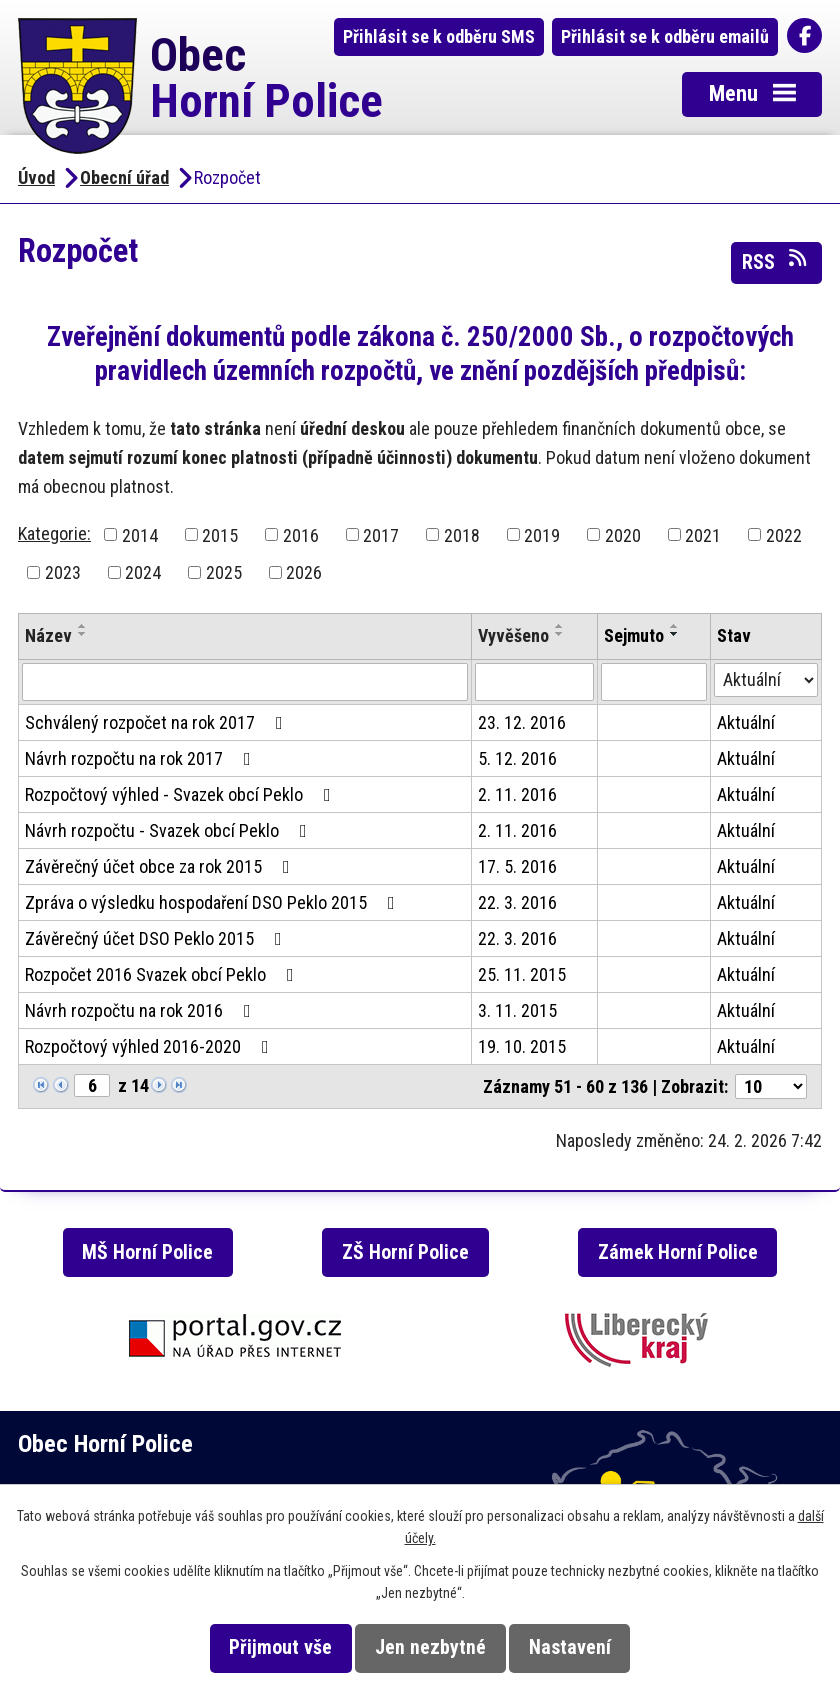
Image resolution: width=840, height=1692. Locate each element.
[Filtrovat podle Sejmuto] (654, 682)
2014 (140, 534)
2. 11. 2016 (517, 794)
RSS (776, 261)
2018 (462, 534)
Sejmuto (634, 635)
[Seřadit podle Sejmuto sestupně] (675, 634)
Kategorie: (54, 533)
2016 (301, 534)
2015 (220, 534)
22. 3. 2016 (517, 902)
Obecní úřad (124, 177)
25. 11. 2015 (522, 974)
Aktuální (746, 722)
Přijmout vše (280, 1647)
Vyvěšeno (513, 635)
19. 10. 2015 (522, 1046)
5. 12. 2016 (517, 758)
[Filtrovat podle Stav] (766, 680)
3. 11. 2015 (517, 1010)
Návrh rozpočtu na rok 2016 (142, 1010)
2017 (381, 534)
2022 (784, 534)
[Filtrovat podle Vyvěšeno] (534, 682)
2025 (224, 572)
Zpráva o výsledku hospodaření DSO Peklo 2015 (214, 902)
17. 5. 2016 (517, 866)
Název (48, 635)
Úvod (36, 177)
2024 (143, 572)
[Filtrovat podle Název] (245, 682)
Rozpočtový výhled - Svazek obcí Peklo (182, 794)
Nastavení (570, 1647)
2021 (703, 534)
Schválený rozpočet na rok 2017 (158, 722)
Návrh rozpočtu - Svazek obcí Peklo (170, 830)
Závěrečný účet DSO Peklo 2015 (157, 938)
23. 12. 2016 (522, 722)
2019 (542, 534)
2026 (304, 572)
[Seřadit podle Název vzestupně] (83, 626)
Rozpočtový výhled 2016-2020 (151, 1046)
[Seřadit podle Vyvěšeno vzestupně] (560, 626)
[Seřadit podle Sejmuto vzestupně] (675, 626)
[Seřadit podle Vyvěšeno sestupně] (560, 634)
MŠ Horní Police (147, 1252)
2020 (623, 534)
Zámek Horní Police (678, 1252)
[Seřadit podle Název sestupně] (83, 634)
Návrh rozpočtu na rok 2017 (142, 758)
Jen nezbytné (430, 1647)
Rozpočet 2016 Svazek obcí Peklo (163, 974)
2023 (63, 572)
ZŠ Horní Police (405, 1252)
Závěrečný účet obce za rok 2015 (161, 866)
